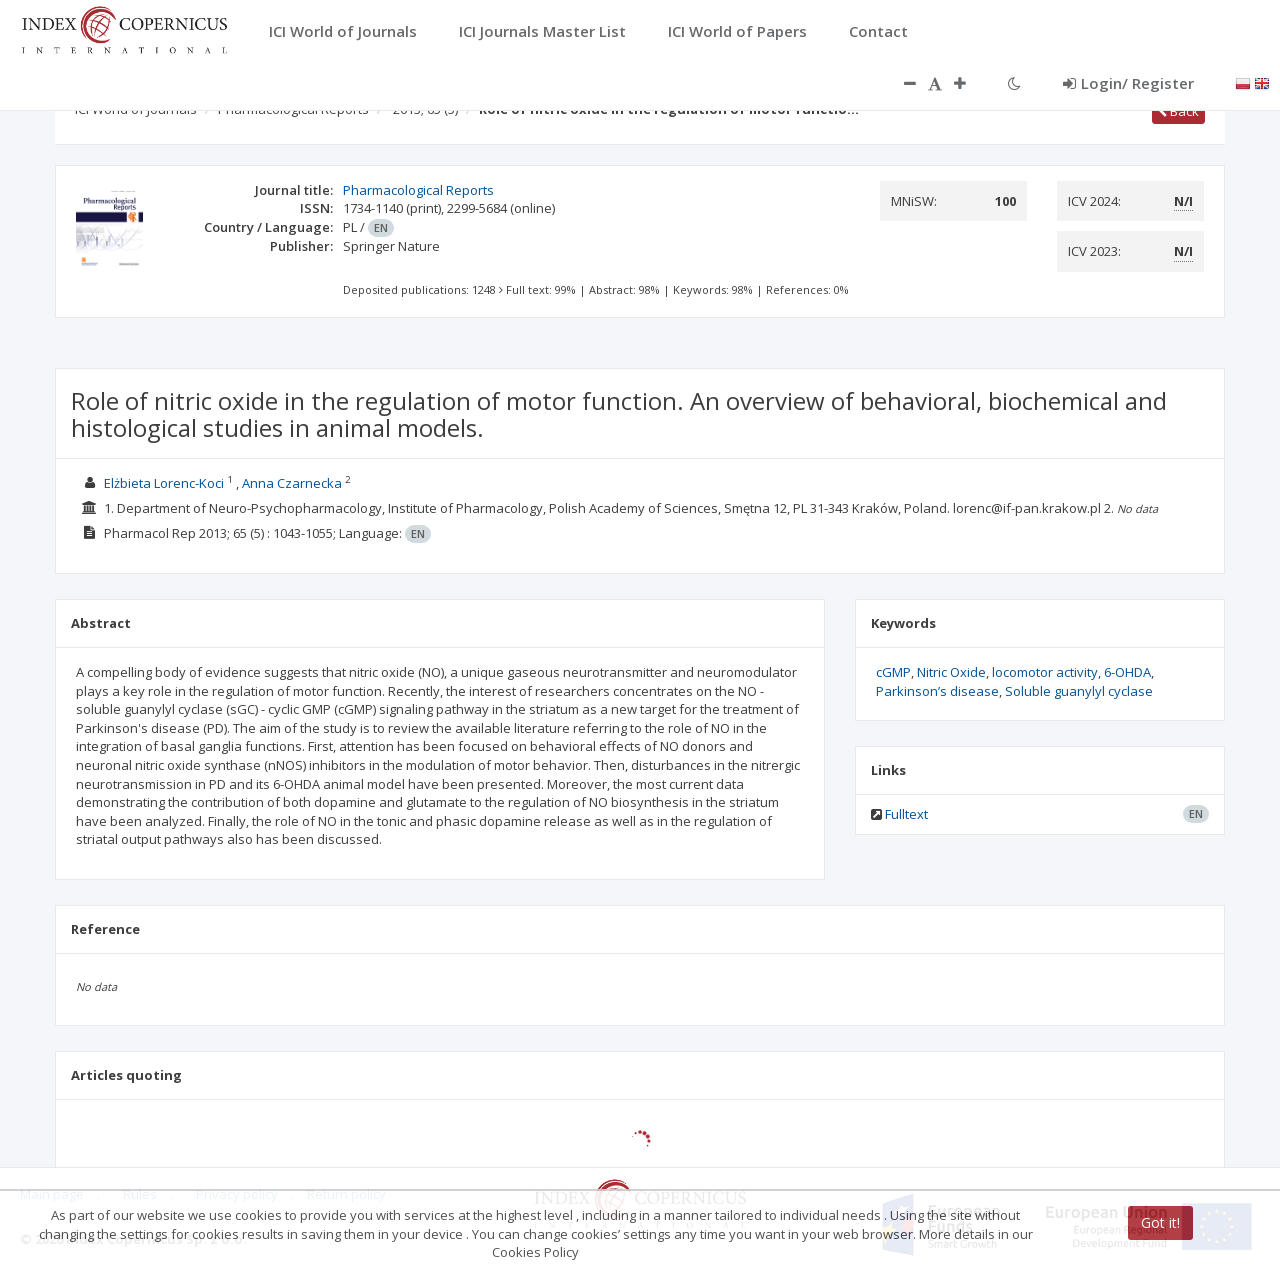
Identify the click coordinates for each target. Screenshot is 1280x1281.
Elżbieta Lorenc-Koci (164, 483)
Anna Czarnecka (292, 483)
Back (1178, 111)
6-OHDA (1127, 672)
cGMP (893, 672)
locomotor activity (1045, 672)
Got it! (1160, 1222)
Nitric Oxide (951, 672)
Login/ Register (1128, 83)
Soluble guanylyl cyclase (1079, 691)
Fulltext (906, 814)
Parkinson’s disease (937, 691)
